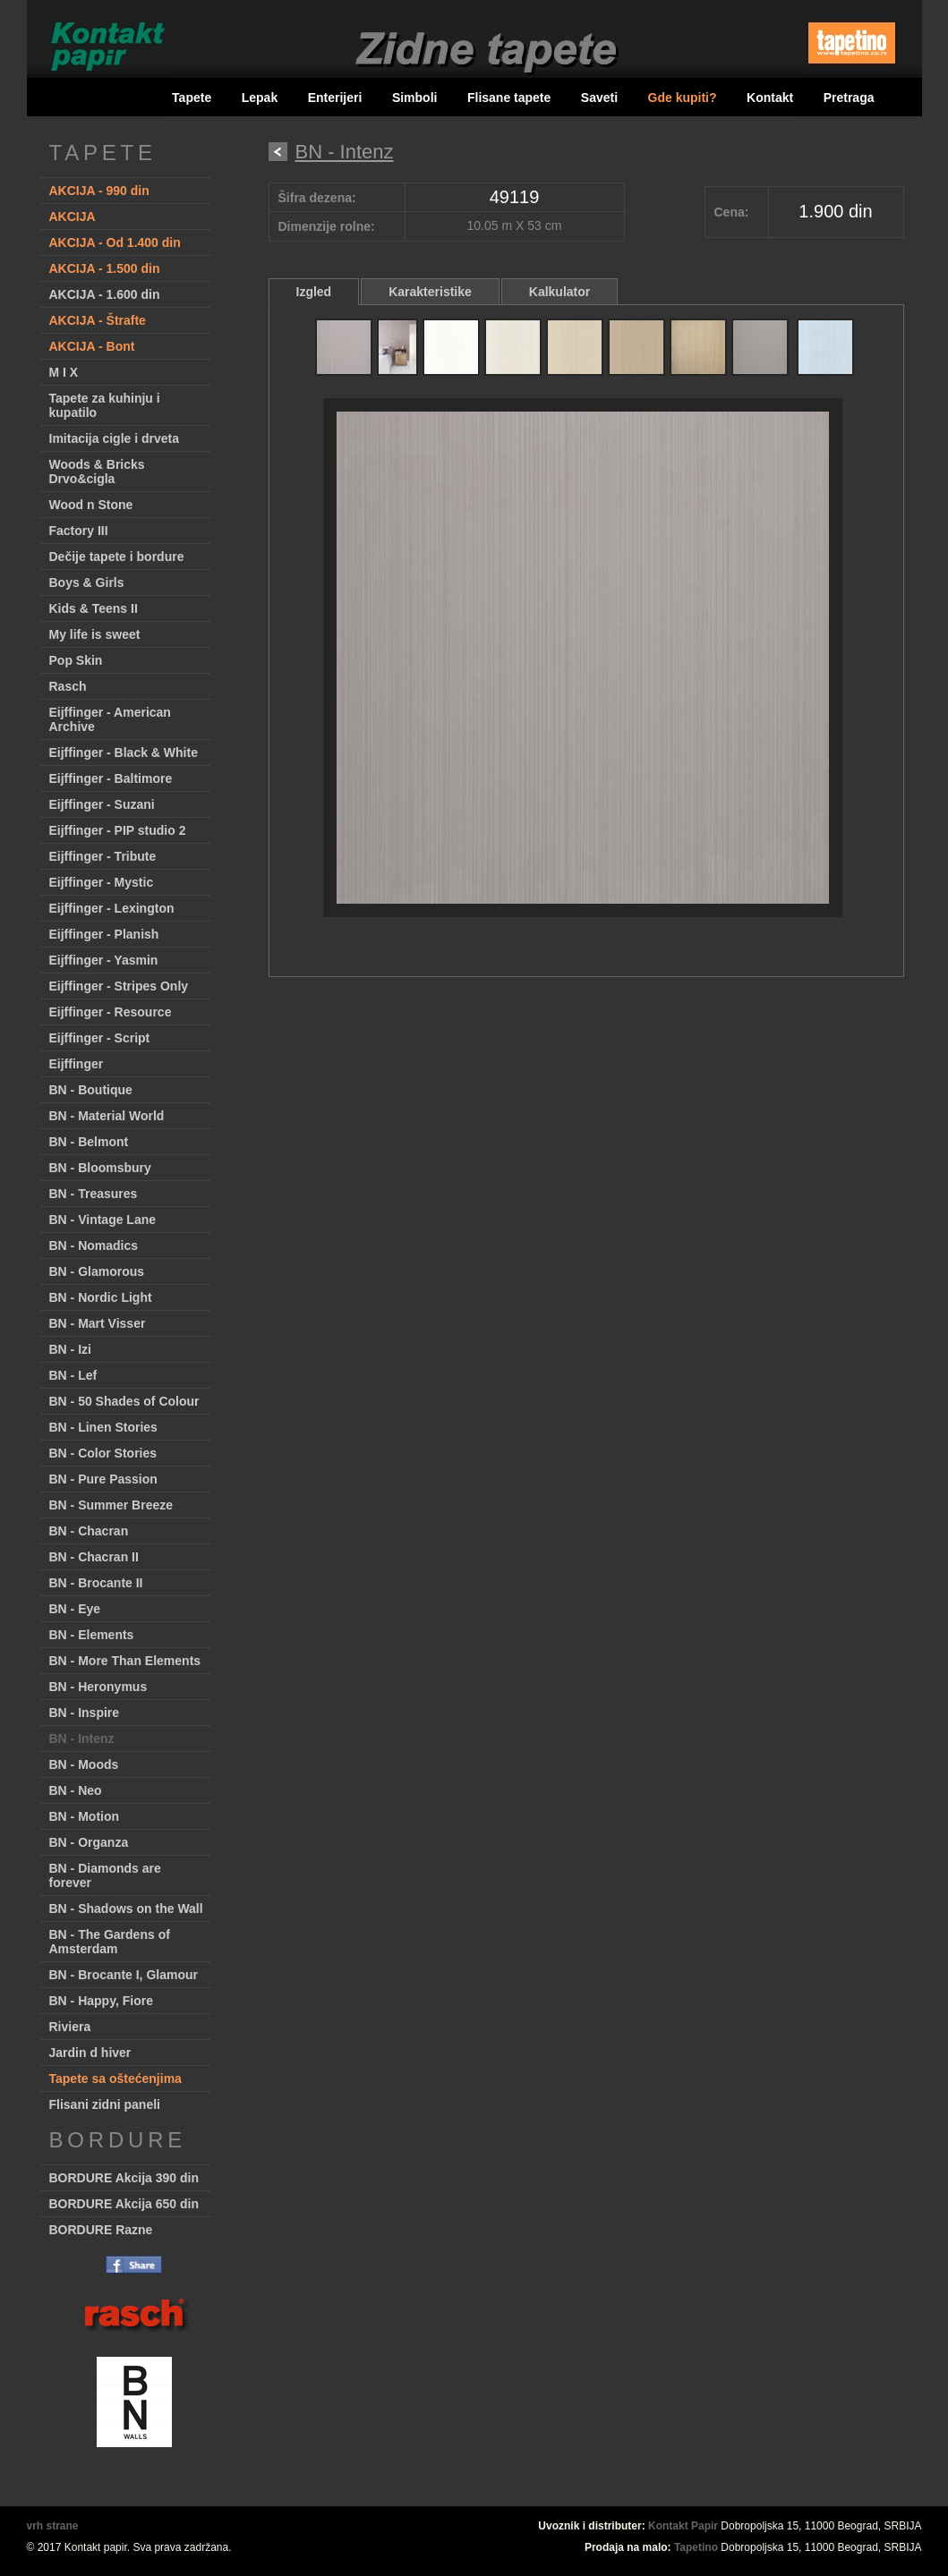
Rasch (68, 686)
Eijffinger (76, 1064)
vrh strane (53, 2526)
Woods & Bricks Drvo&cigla (97, 471)
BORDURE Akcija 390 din (124, 2178)
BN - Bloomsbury (100, 1167)
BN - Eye (75, 1609)
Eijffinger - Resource (110, 1012)
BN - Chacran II (94, 1557)
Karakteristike (430, 292)
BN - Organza (89, 1842)
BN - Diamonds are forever (105, 1875)
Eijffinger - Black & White (123, 752)
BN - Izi (70, 1349)
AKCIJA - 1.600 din (104, 294)
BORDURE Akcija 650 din (124, 2204)
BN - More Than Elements (125, 1661)
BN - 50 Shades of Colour (124, 1401)
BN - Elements (91, 1635)
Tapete (191, 97)
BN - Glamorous (97, 1271)
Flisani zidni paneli (104, 2104)
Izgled (314, 292)
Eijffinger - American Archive (110, 719)
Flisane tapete (509, 97)
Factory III (78, 530)
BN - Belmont (89, 1142)
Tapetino (696, 2547)
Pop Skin (76, 660)
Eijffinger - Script (99, 1038)
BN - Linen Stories (103, 1427)
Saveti (599, 97)
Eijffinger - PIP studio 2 (117, 830)
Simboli (415, 97)
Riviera (70, 2026)
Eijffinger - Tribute (103, 856)
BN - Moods (84, 1764)
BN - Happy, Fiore (101, 2001)
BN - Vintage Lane (103, 1219)
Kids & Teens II (93, 608)
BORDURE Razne (101, 2230)
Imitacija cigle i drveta (114, 438)
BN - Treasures (93, 1193)
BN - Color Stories (103, 1453)
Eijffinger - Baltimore (111, 778)
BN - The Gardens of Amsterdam (109, 1941)
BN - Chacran (89, 1531)
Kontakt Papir (683, 2526)
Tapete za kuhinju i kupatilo (104, 405)
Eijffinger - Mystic (101, 882)
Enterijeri (335, 97)
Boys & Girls (86, 582)
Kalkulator (559, 292)
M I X (64, 372)
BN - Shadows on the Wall (126, 1908)
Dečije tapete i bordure (116, 556)
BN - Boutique (90, 1090)
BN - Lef (73, 1375)
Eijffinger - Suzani (102, 804)
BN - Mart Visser (97, 1323)
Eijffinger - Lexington (112, 908)
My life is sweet (95, 634)
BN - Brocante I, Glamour (123, 1975)
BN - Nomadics (94, 1245)
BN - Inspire (84, 1712)
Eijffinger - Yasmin (103, 960)
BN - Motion (84, 1816)
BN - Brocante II (96, 1583)
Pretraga (849, 97)
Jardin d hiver (90, 2052)
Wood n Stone (91, 504)
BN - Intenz (82, 1738)
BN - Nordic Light (100, 1297)
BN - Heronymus (98, 1686)
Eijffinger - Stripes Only (119, 986)
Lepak (260, 97)
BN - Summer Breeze (111, 1505)
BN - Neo (75, 1790)
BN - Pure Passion (103, 1479)
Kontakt (770, 97)
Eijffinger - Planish (104, 934)
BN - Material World (107, 1116)
